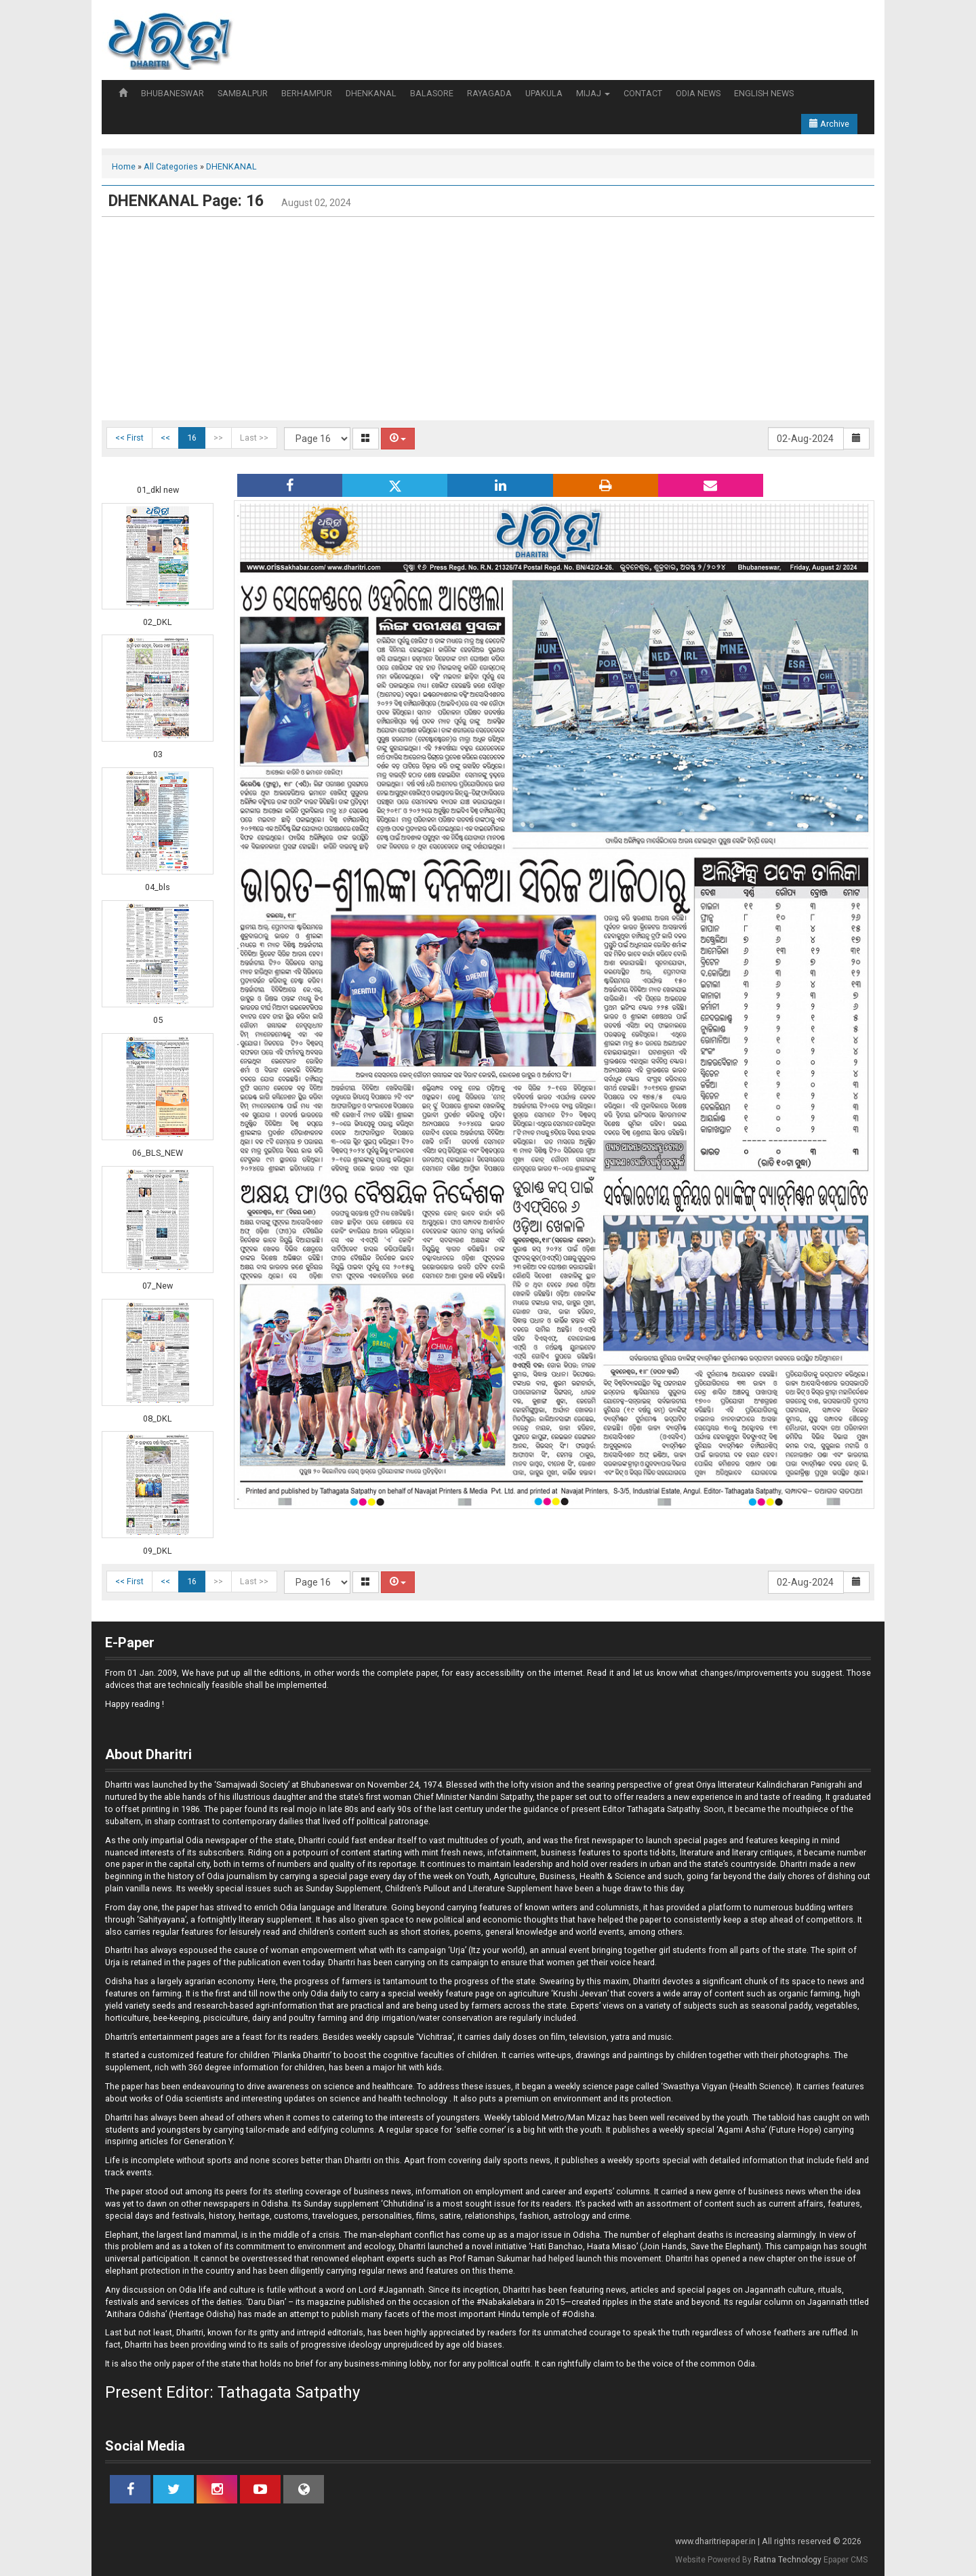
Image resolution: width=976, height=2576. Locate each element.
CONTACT (643, 93)
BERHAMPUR (306, 93)
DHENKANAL (371, 93)
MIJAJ (593, 93)
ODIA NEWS (698, 93)
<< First (129, 437)
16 (192, 437)
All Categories (171, 166)
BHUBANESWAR (172, 93)
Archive (829, 124)
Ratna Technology (787, 2559)
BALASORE (431, 93)
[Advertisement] (488, 319)
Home (124, 166)
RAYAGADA (489, 93)
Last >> (254, 437)
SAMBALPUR (243, 93)
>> (218, 437)
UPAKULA (544, 93)
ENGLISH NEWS (764, 93)
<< (165, 437)
